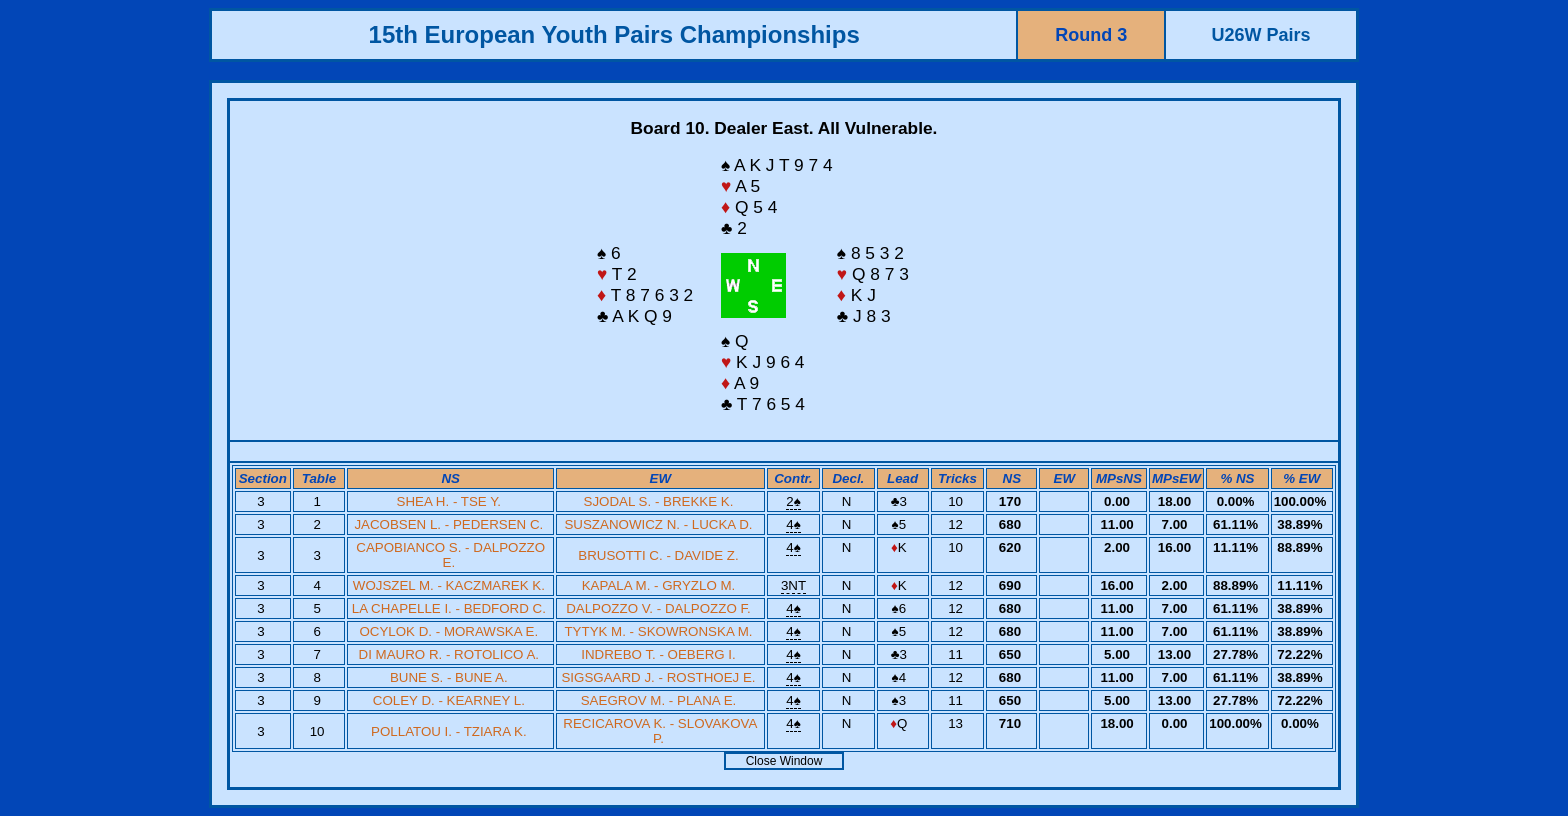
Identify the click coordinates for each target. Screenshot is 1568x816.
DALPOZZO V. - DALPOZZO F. (658, 608)
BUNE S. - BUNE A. (449, 677)
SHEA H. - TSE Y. (449, 501)
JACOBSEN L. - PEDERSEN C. (448, 524)
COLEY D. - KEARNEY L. (449, 700)
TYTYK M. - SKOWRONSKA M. (658, 631)
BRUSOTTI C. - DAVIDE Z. (658, 555)
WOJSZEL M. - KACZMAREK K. (449, 585)
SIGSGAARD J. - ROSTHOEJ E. (658, 677)
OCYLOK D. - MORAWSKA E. (448, 631)
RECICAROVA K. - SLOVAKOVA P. (660, 731)
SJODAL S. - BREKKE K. (659, 501)
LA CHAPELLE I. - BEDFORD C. (449, 608)
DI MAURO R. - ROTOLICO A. (449, 654)
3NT (793, 585)
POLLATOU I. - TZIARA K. (449, 731)
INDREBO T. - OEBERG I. (658, 654)
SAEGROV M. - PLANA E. (659, 700)
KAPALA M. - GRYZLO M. (659, 585)
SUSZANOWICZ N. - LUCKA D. (658, 524)
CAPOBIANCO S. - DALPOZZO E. (450, 555)
